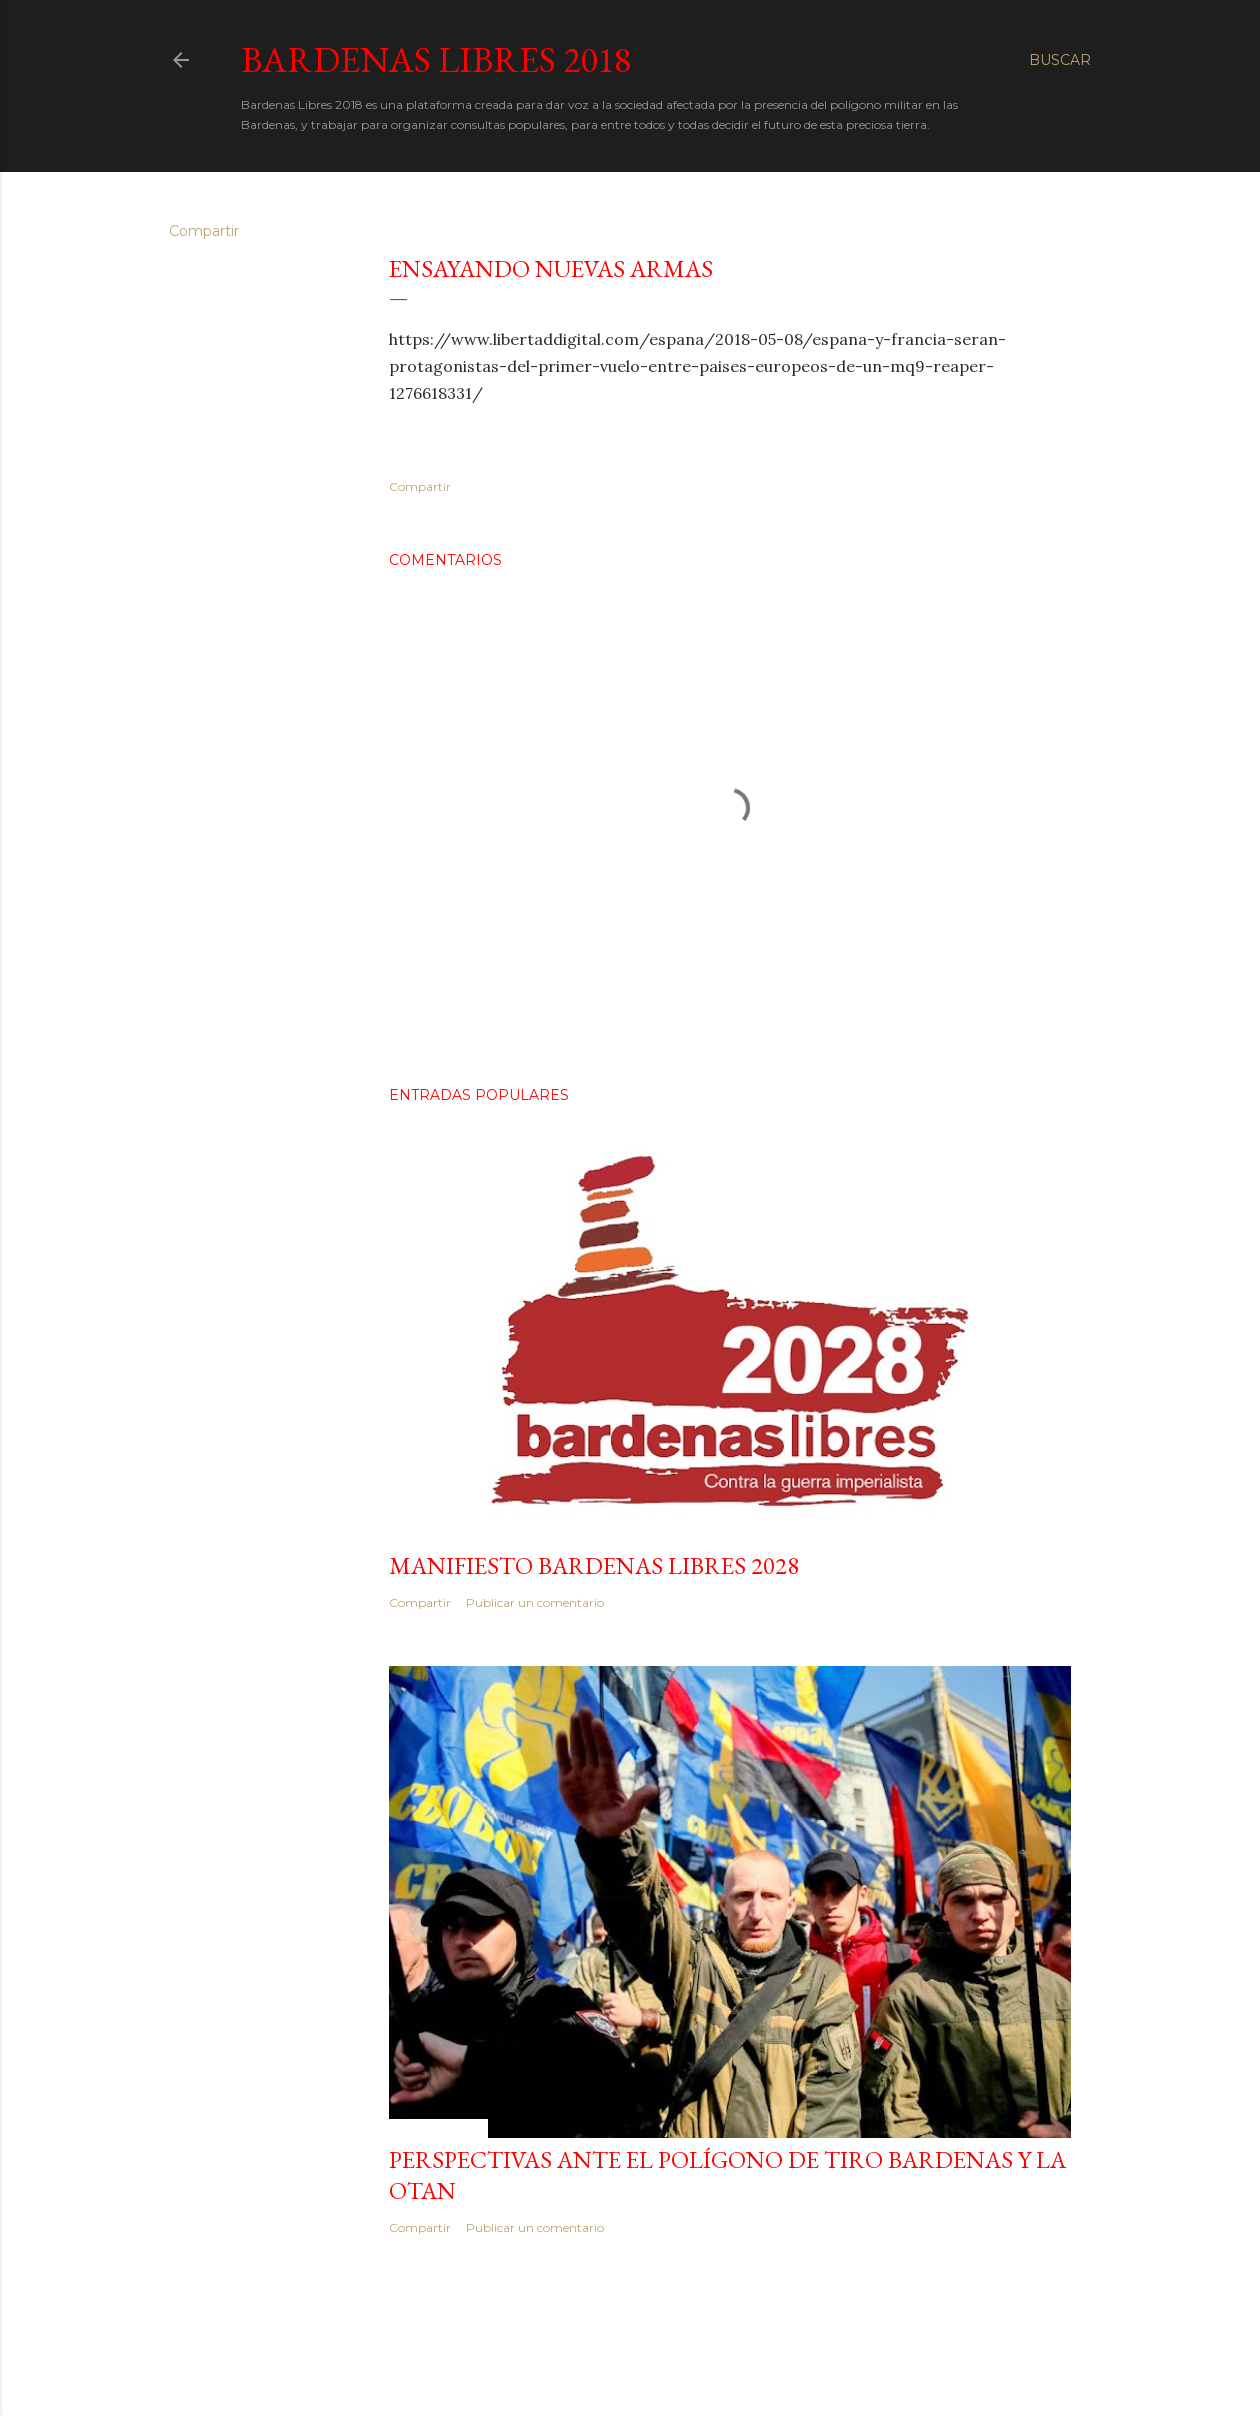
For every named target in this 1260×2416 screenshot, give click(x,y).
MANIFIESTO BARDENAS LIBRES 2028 (594, 1565)
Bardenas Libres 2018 (436, 59)
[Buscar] (1060, 60)
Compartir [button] (204, 231)
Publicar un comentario (535, 1602)
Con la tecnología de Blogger (630, 2354)
